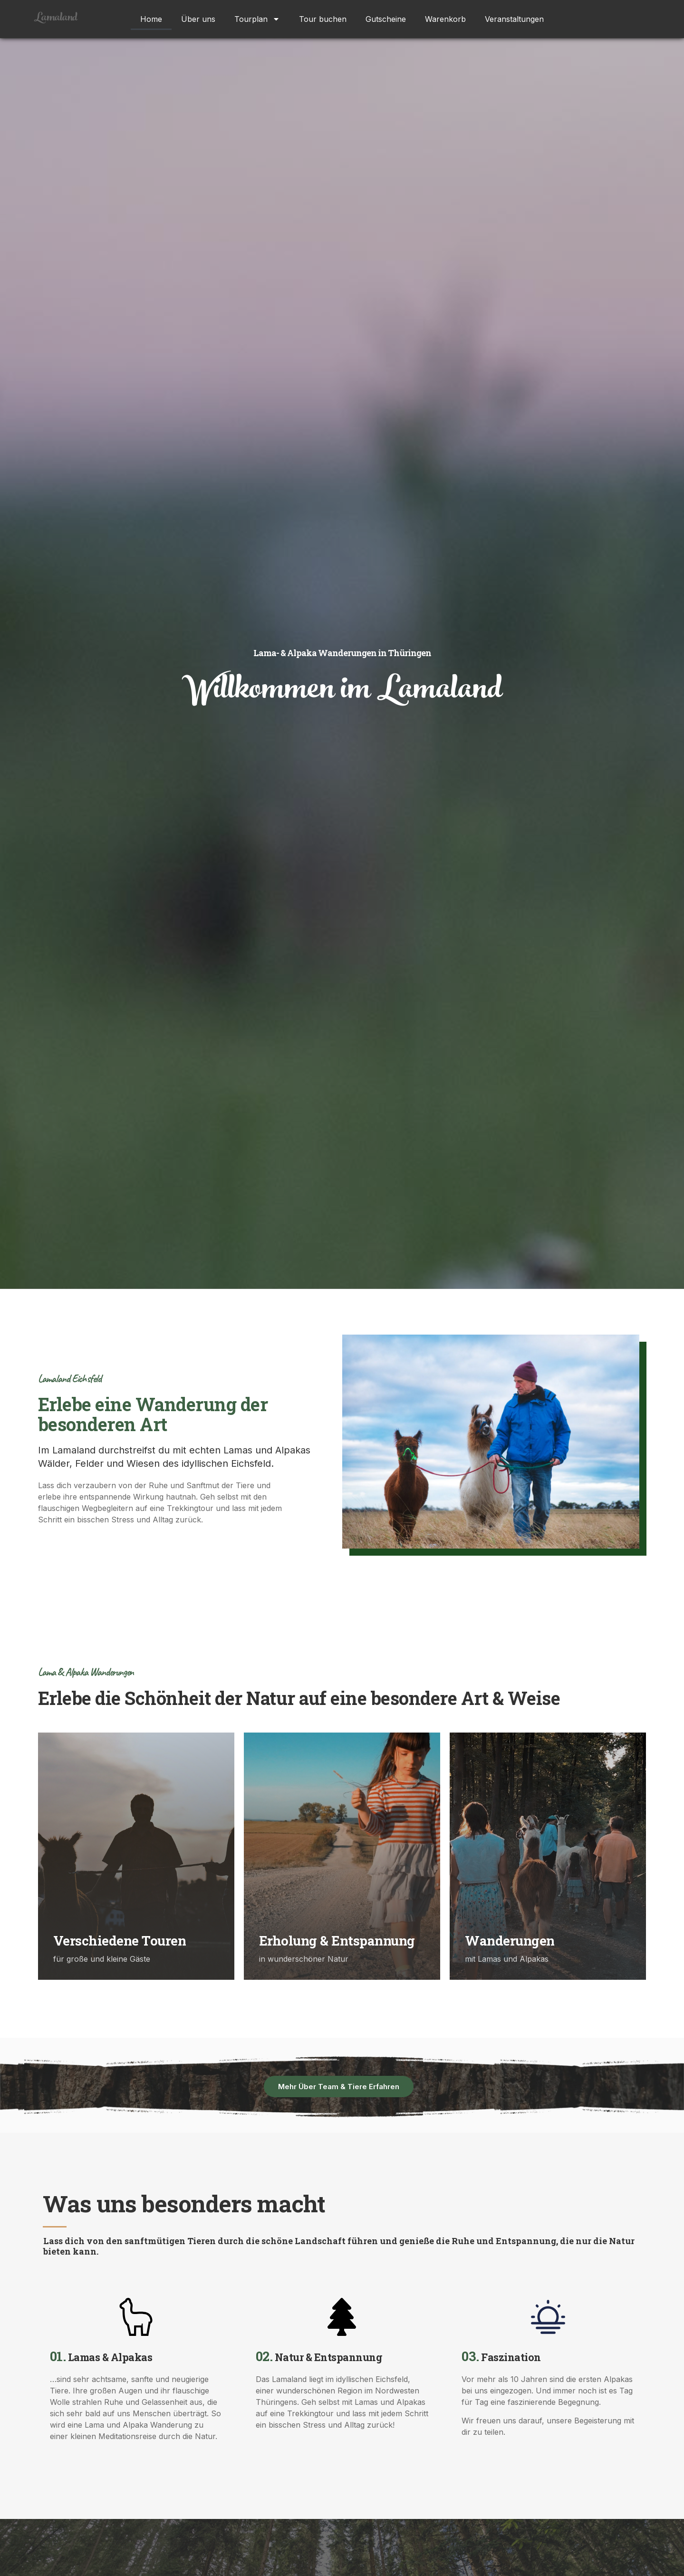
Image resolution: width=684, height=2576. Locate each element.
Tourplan (257, 19)
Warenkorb (445, 19)
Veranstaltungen (514, 19)
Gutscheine (386, 19)
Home (151, 19)
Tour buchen (323, 19)
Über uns (198, 19)
